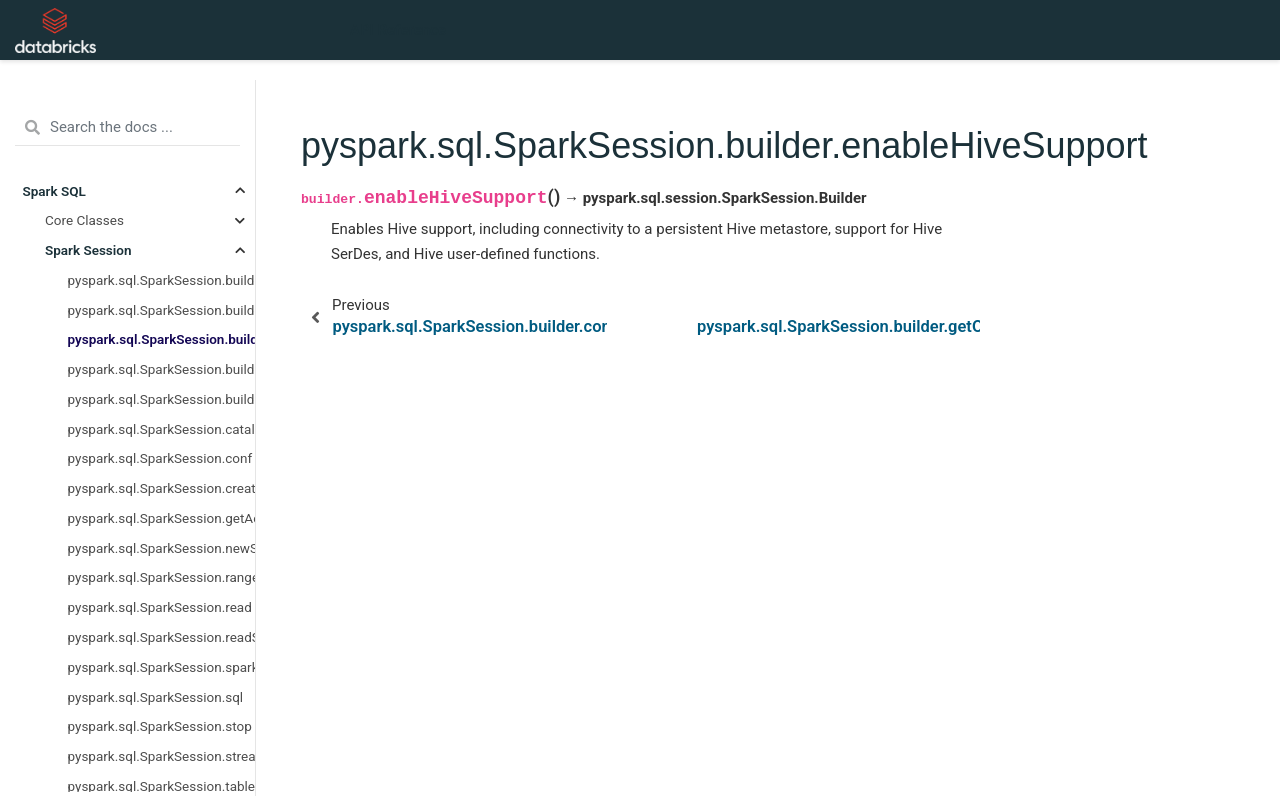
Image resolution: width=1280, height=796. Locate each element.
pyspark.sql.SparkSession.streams (162, 756)
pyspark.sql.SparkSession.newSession (162, 548)
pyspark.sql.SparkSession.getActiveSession (162, 518)
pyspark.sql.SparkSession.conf (160, 458)
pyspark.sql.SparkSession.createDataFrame (162, 488)
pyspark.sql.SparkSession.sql (156, 697)
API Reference (398, 30)
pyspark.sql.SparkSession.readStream (162, 637)
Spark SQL (54, 191)
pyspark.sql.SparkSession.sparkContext (162, 667)
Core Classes (84, 220)
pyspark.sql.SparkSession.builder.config (162, 310)
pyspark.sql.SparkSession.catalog (162, 429)
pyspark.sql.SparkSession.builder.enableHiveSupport (162, 339)
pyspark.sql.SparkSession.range (162, 577)
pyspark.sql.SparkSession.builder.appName (162, 280)
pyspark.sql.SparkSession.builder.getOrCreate (162, 369)
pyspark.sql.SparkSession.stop (160, 726)
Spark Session (88, 250)
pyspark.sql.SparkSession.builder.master (162, 399)
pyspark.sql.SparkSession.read (160, 607)
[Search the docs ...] (127, 128)
